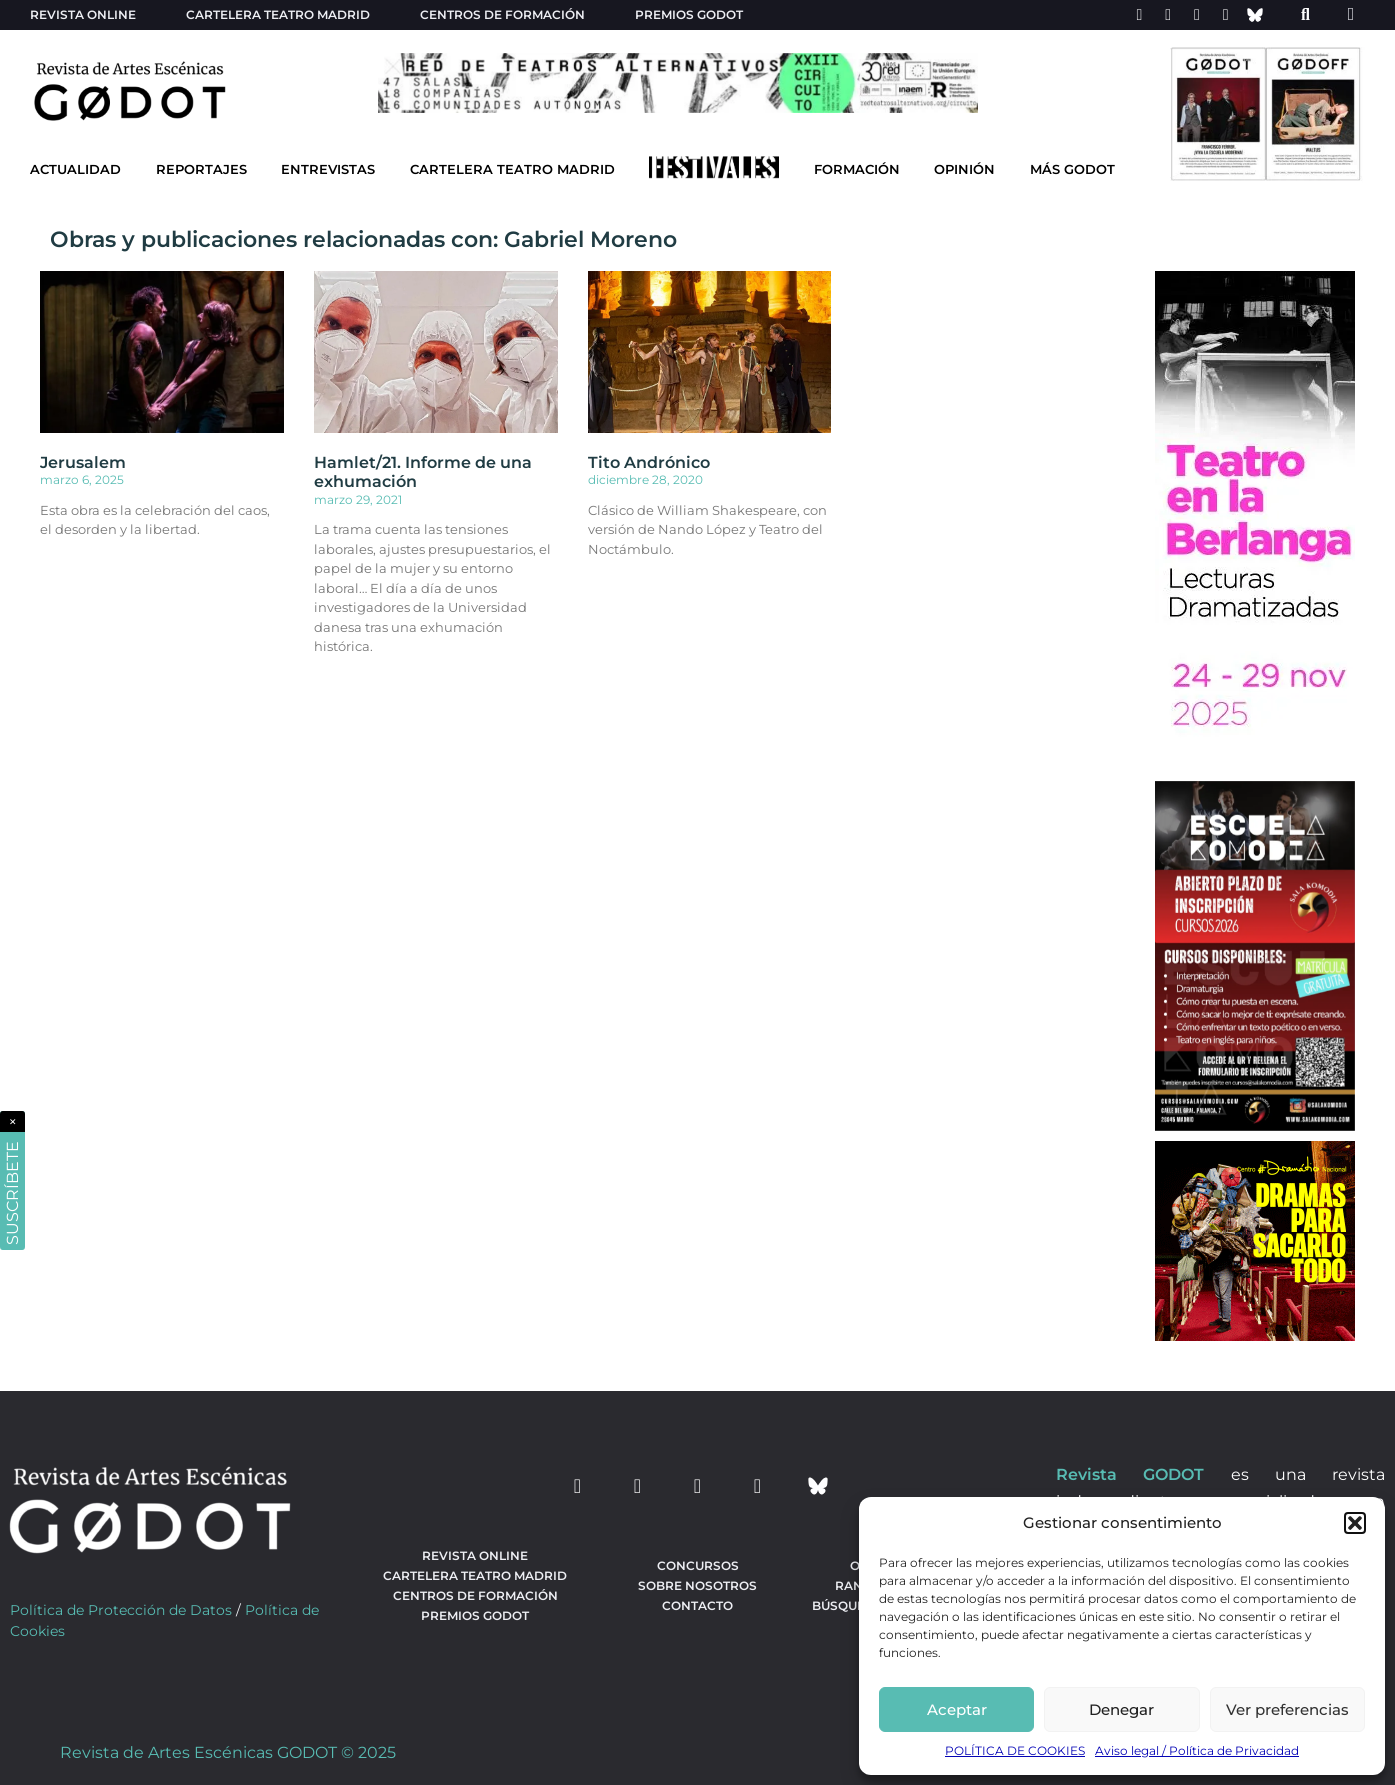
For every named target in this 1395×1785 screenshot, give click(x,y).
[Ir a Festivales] (714, 172)
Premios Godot (689, 14)
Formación (857, 169)
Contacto (697, 1605)
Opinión (964, 169)
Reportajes (201, 169)
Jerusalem (83, 462)
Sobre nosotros (697, 1585)
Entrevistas (328, 169)
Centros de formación (502, 14)
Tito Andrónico (649, 462)
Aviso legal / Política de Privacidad (1197, 1750)
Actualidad (75, 169)
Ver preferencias (1287, 1709)
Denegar (1121, 1709)
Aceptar (957, 1709)
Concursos (698, 1565)
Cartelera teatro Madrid (278, 14)
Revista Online (83, 14)
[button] (1355, 1523)
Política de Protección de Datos (121, 1610)
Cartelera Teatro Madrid (512, 169)
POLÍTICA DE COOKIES (1015, 1750)
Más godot (1072, 169)
